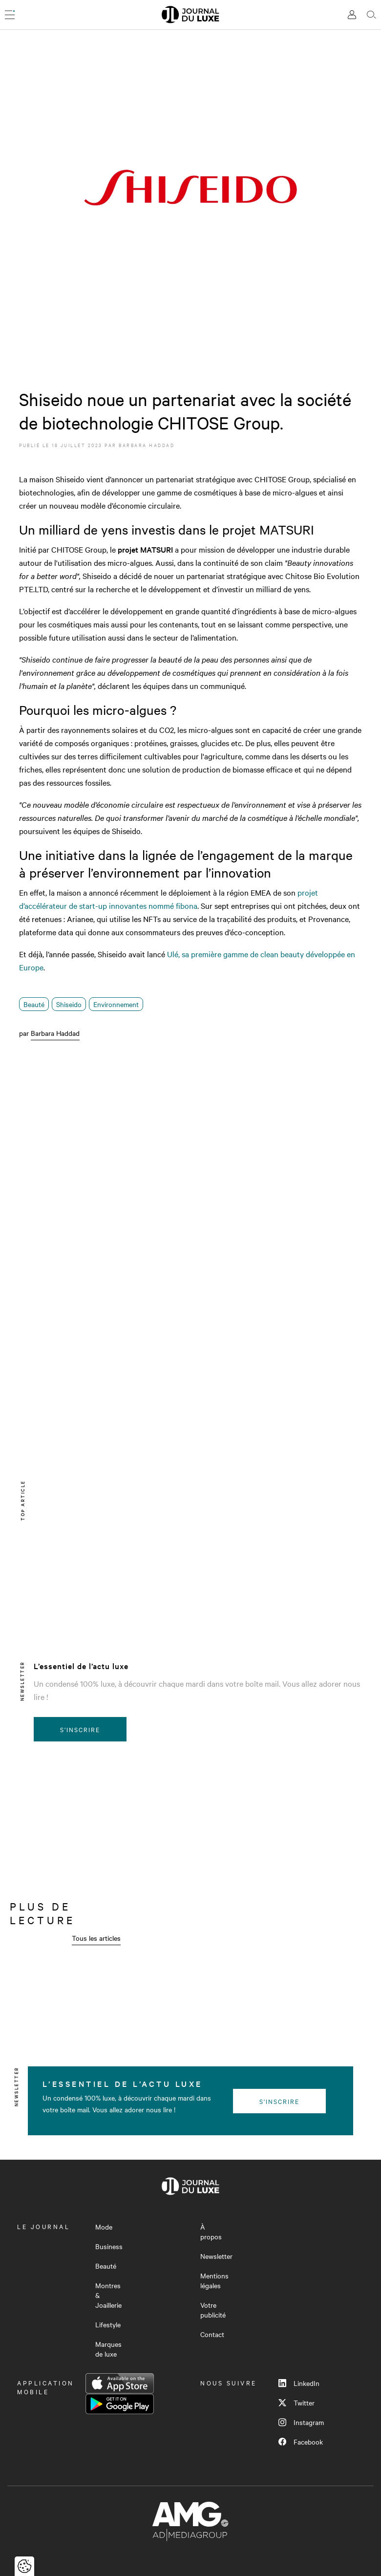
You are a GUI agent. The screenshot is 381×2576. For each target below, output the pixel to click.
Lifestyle (108, 2324)
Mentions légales (214, 2280)
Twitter (296, 2402)
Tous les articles (96, 1938)
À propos (211, 2231)
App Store (119, 2383)
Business (109, 2246)
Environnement (116, 1004)
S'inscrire (80, 1729)
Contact (212, 2334)
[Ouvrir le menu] (10, 14)
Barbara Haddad (146, 445)
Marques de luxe (108, 2349)
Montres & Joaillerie (108, 2295)
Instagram (301, 2422)
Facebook (300, 2442)
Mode (103, 2227)
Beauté (33, 1004)
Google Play (119, 2404)
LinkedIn (298, 2383)
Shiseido (69, 1004)
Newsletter (216, 2256)
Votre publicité (213, 2309)
